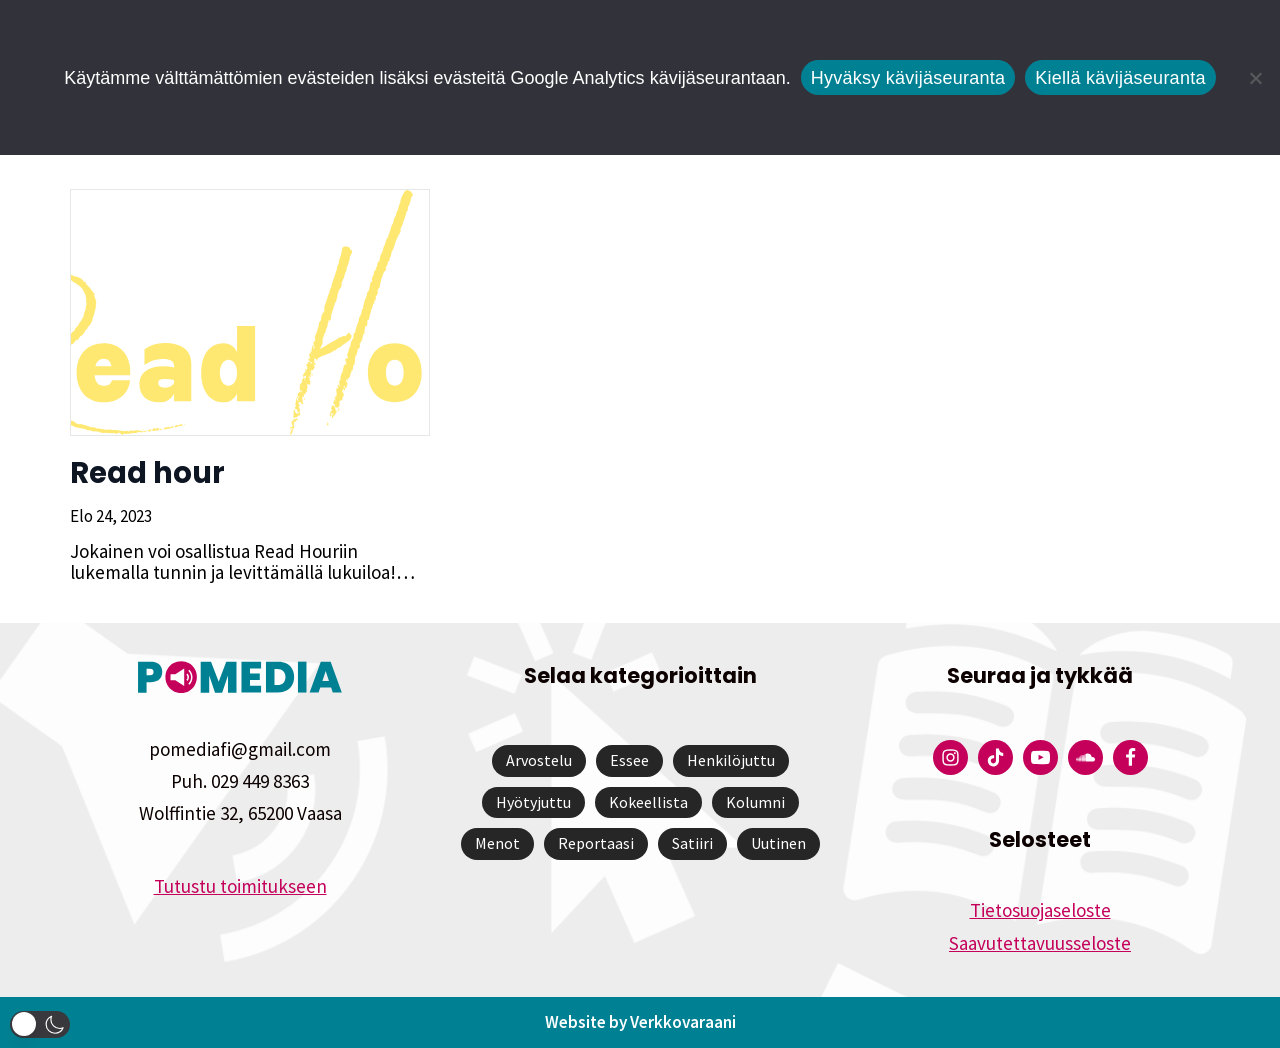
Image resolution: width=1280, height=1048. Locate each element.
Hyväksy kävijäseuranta (908, 78)
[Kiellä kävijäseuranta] (1255, 78)
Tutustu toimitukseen (240, 886)
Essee (629, 760)
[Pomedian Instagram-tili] (950, 757)
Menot (497, 843)
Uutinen (778, 843)
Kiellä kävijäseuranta (1120, 78)
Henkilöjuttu (731, 760)
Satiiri (692, 843)
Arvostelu (539, 760)
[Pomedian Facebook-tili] (1130, 757)
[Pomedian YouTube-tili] (1040, 757)
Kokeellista (648, 802)
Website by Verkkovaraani (640, 1022)
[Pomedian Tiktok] (995, 757)
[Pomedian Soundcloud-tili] (1085, 757)
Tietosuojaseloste (1040, 910)
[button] (40, 1024)
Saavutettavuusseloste (1040, 943)
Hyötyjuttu (533, 802)
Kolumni (755, 802)
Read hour (147, 473)
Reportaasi (596, 843)
